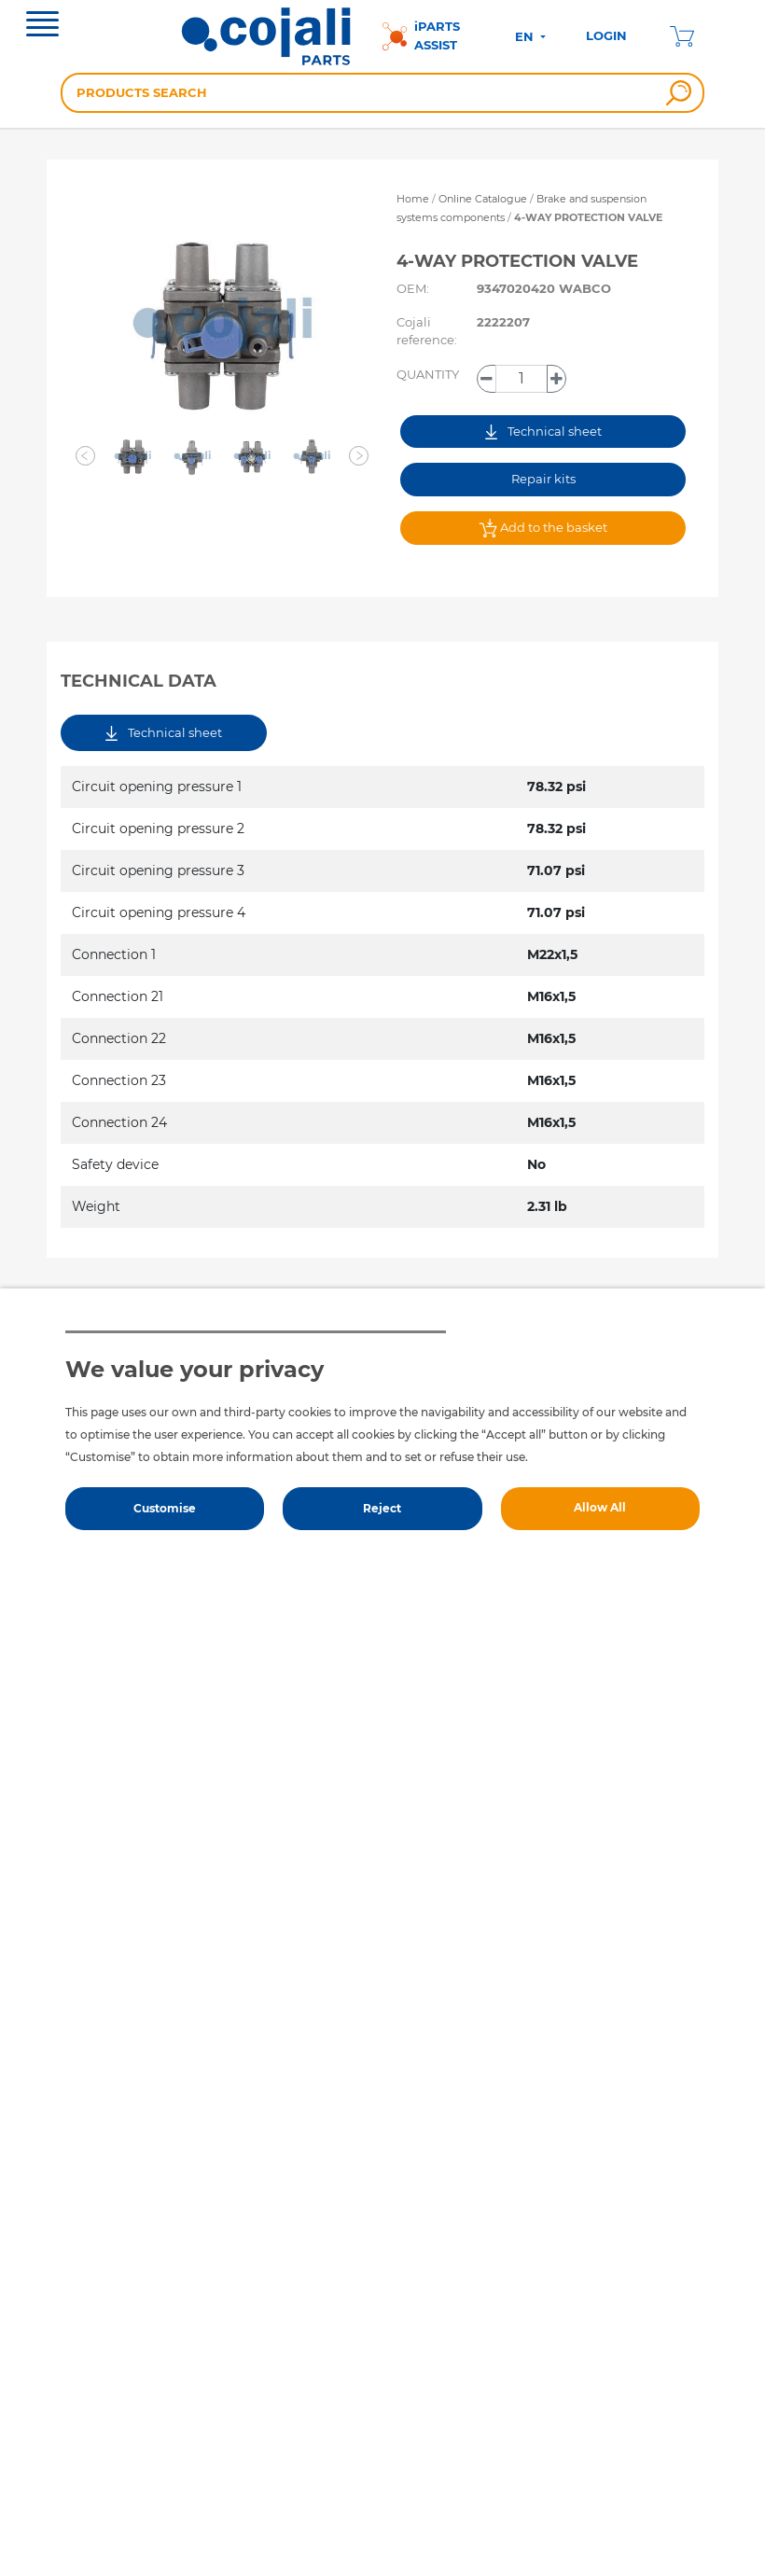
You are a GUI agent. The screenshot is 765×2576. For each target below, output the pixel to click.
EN (526, 36)
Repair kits (543, 478)
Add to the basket (543, 528)
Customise (164, 1508)
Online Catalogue (482, 198)
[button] (86, 456)
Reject (382, 1508)
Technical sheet (543, 431)
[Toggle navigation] (42, 26)
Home (412, 198)
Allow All (600, 1507)
